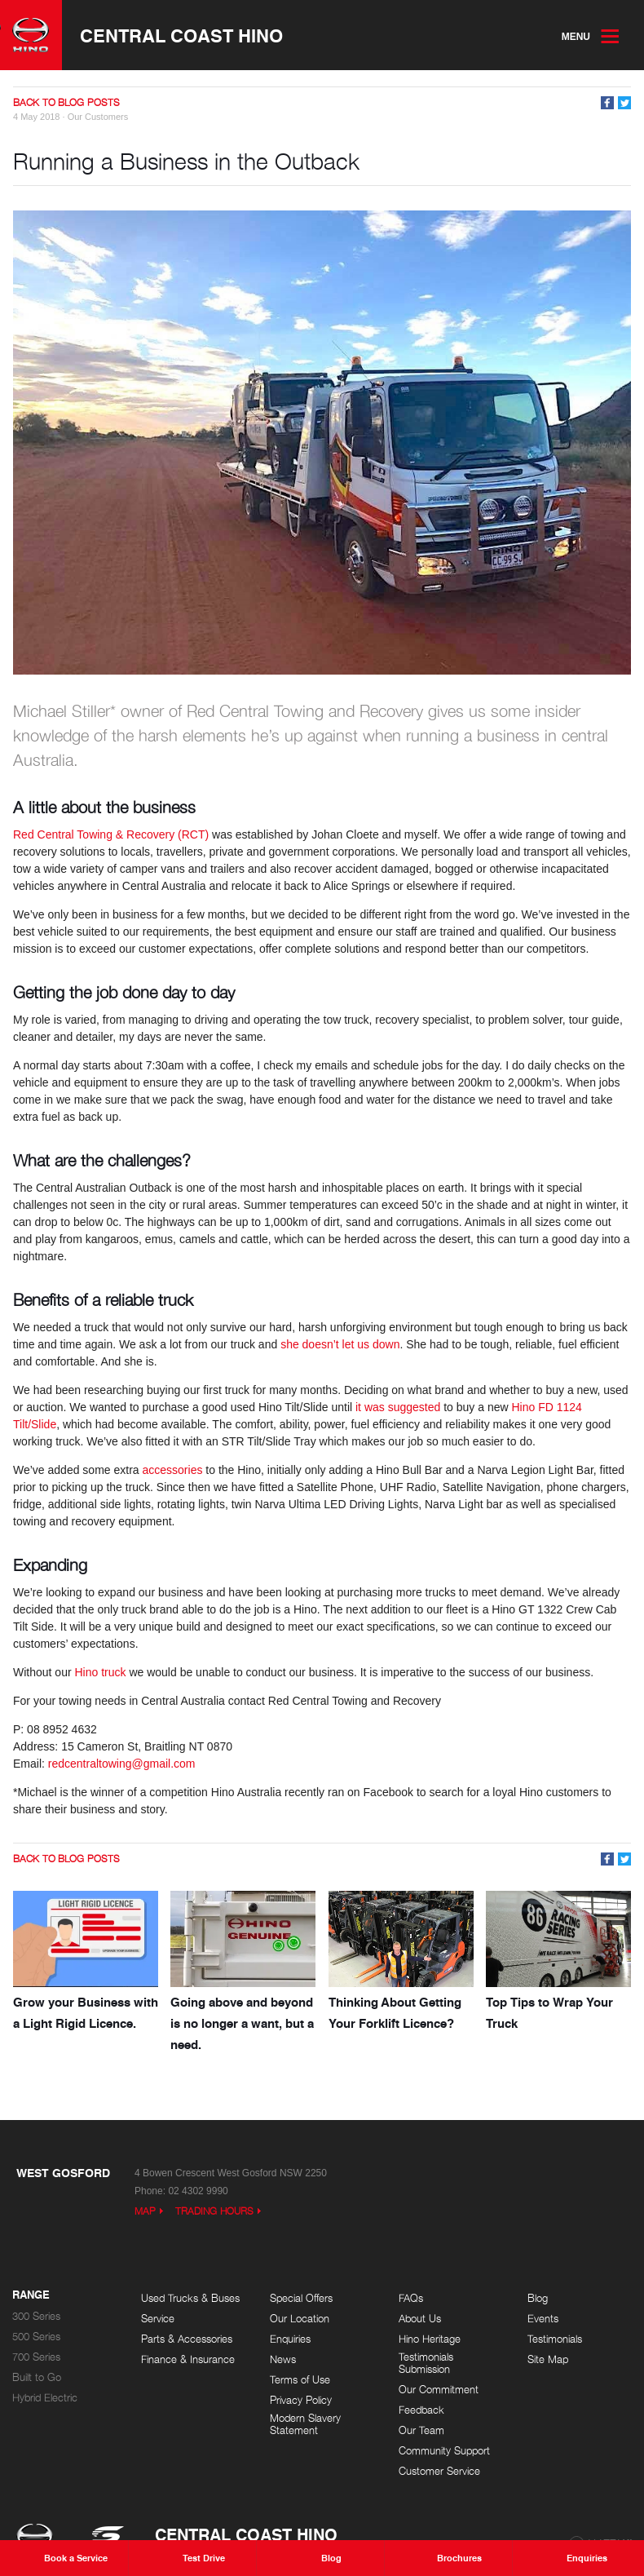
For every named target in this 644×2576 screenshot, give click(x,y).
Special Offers (301, 2298)
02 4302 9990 (197, 2191)
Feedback (421, 2410)
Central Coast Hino (181, 35)
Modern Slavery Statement (305, 2424)
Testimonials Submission (426, 2363)
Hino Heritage (430, 2339)
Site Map (547, 2359)
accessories (172, 1469)
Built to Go (36, 2377)
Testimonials (554, 2339)
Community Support (444, 2451)
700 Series (36, 2357)
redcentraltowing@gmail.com (122, 1763)
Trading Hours (214, 2211)
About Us (420, 2319)
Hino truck (100, 1672)
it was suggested (397, 1407)
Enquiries (290, 2339)
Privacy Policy (301, 2400)
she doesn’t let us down (339, 1344)
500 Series (36, 2336)
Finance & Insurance (188, 2359)
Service (157, 2319)
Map (145, 2211)
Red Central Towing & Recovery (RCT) (111, 834)
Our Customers (98, 117)
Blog (537, 2298)
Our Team (421, 2430)
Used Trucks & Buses (190, 2298)
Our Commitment (439, 2389)
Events (542, 2319)
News (283, 2359)
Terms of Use (300, 2380)
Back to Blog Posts (66, 102)
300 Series (36, 2316)
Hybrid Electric (44, 2398)
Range (31, 2295)
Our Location (299, 2319)
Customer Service (439, 2471)
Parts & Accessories (186, 2339)
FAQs (411, 2298)
